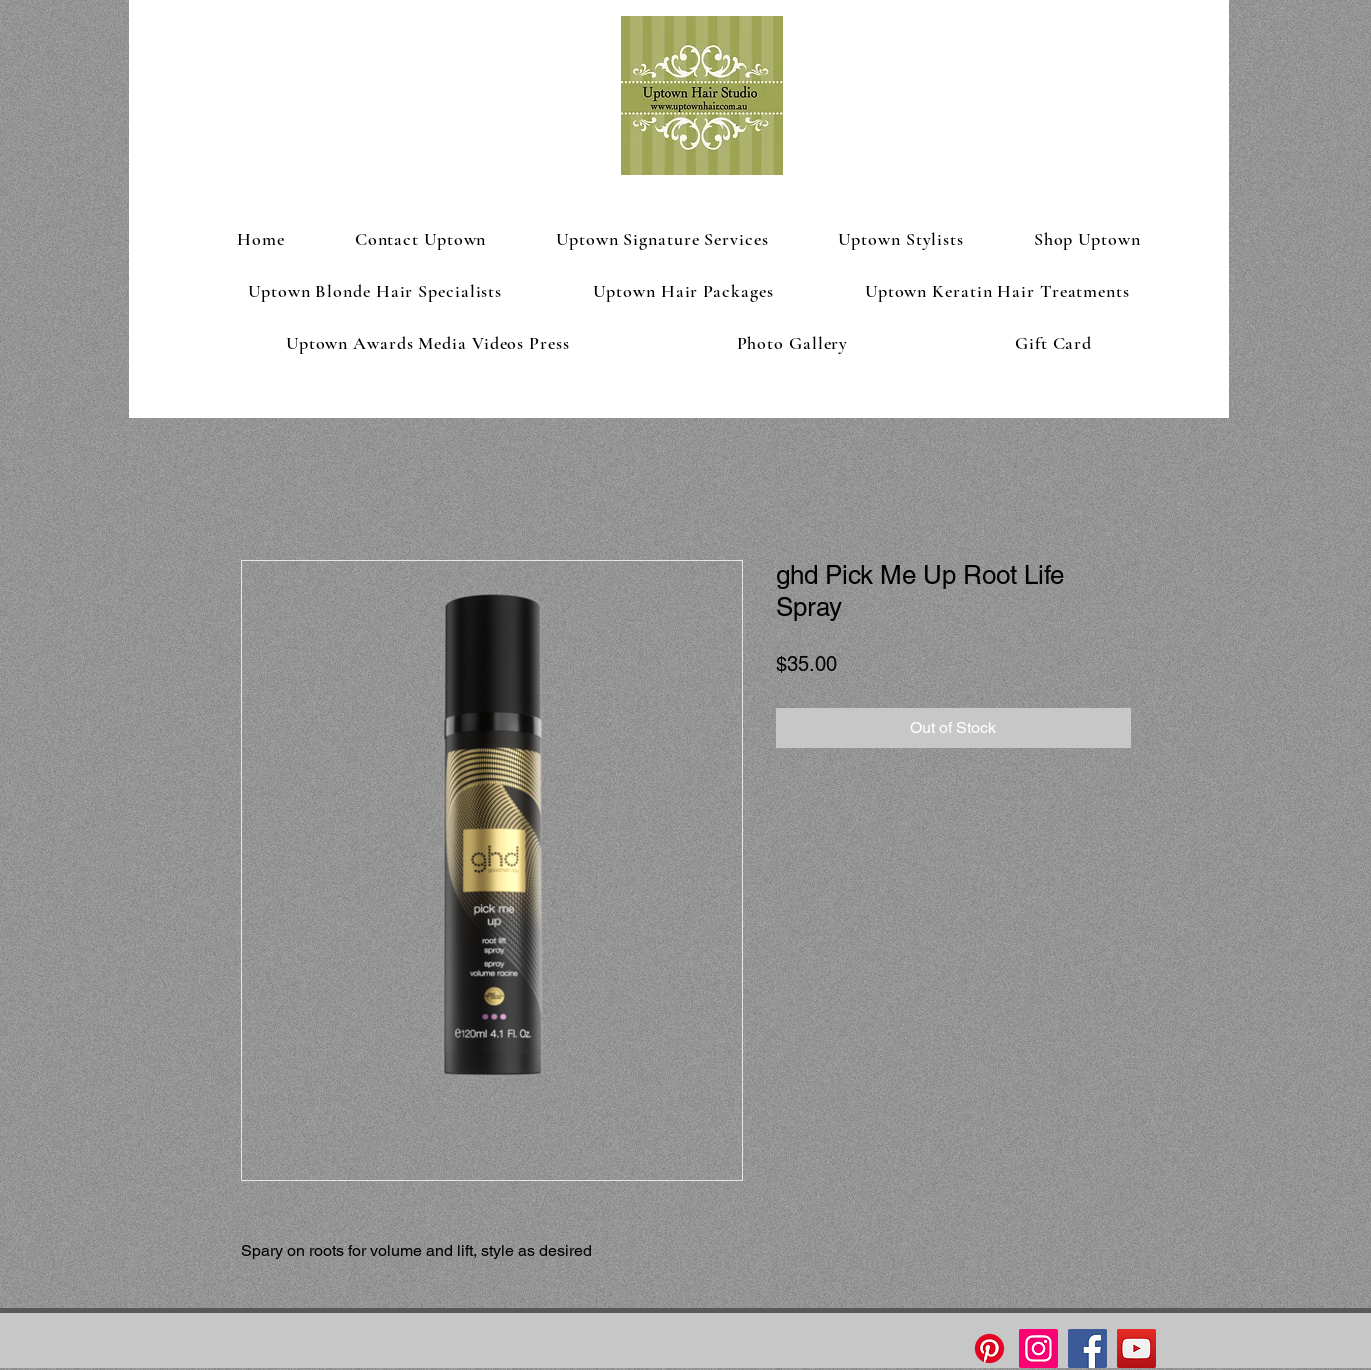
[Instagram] (1038, 1348)
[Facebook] (1087, 1348)
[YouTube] (1136, 1348)
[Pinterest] (989, 1348)
